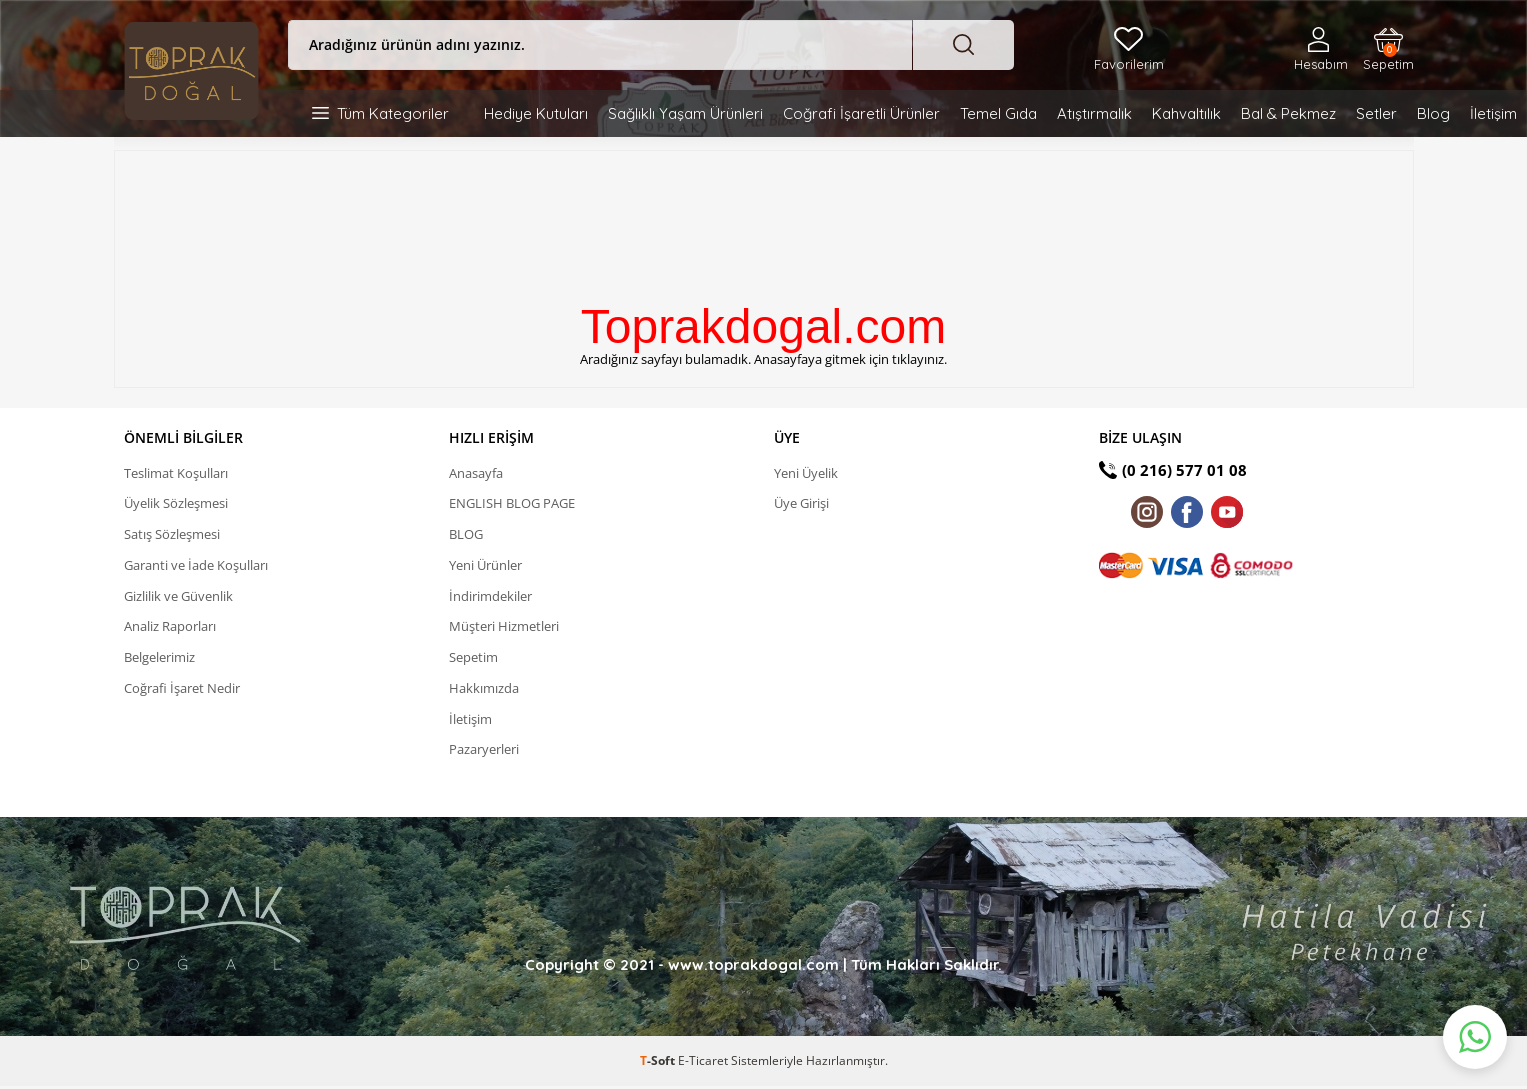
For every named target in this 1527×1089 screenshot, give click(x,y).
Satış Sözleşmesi (172, 535)
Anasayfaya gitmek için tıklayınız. (850, 359)
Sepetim (1388, 57)
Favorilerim (1129, 64)
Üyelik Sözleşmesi (176, 504)
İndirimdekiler (490, 597)
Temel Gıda (998, 113)
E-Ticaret (703, 1063)
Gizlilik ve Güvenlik (178, 597)
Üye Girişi (801, 504)
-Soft (659, 1063)
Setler (1376, 113)
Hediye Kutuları (536, 113)
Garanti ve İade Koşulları (196, 566)
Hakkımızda (484, 690)
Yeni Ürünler (485, 566)
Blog (1433, 113)
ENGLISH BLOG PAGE (512, 504)
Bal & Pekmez (1288, 113)
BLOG (466, 535)
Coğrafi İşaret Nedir (182, 690)
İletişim (1493, 113)
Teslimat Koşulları (176, 473)
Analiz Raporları (170, 628)
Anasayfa (476, 473)
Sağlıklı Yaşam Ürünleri (685, 113)
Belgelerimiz (159, 659)
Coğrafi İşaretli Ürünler (861, 113)
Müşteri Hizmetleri (504, 628)
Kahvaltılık (1186, 113)
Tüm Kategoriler (393, 113)
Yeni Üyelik (806, 473)
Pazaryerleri (484, 752)
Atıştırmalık (1094, 113)
